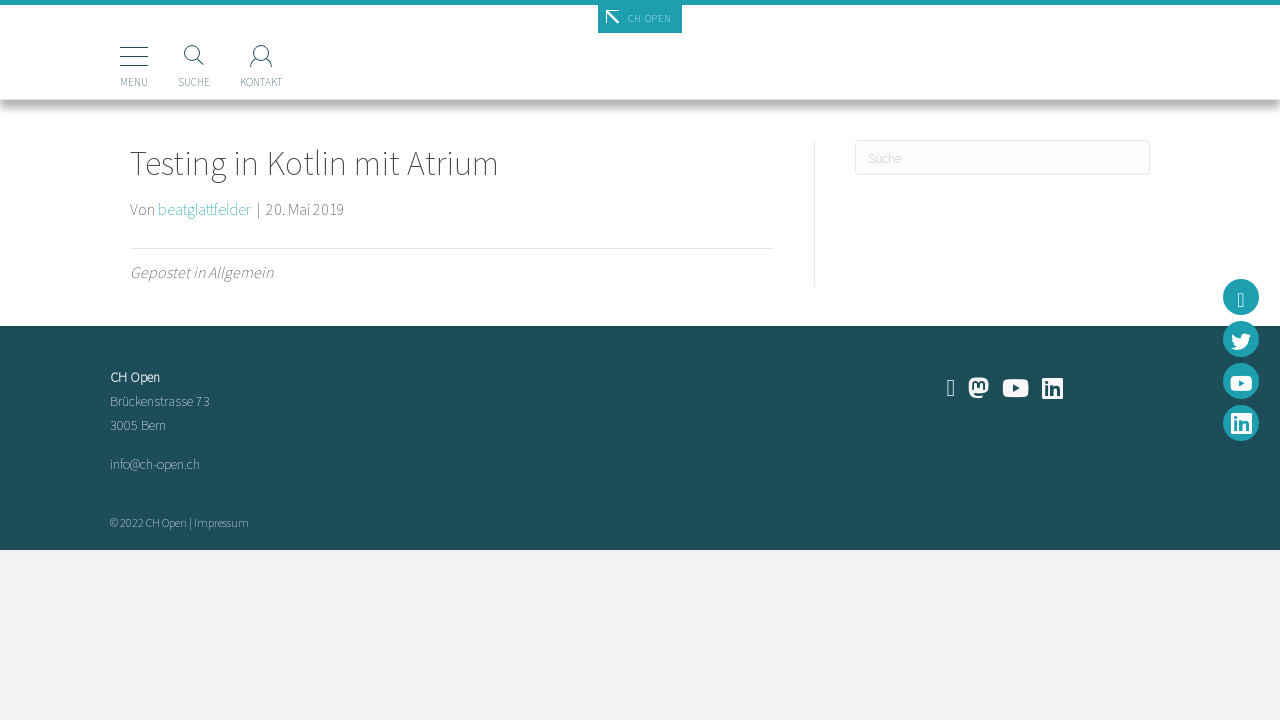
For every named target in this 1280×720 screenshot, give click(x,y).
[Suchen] (1002, 157)
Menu (104, 82)
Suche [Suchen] (164, 82)
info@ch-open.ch (155, 464)
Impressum (221, 522)
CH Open (649, 18)
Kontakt (231, 82)
